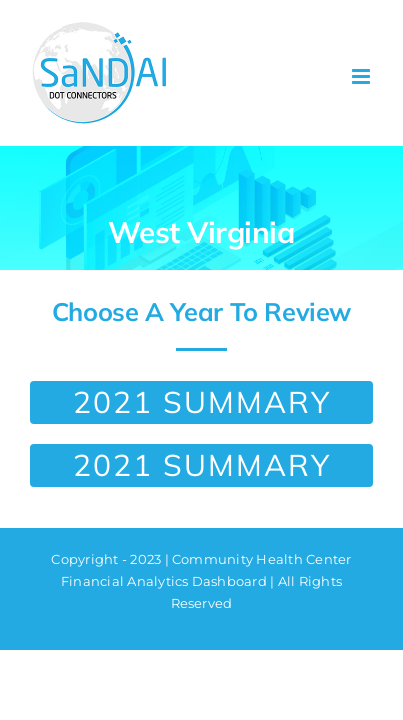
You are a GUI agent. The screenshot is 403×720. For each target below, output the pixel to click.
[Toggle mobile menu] (362, 76)
